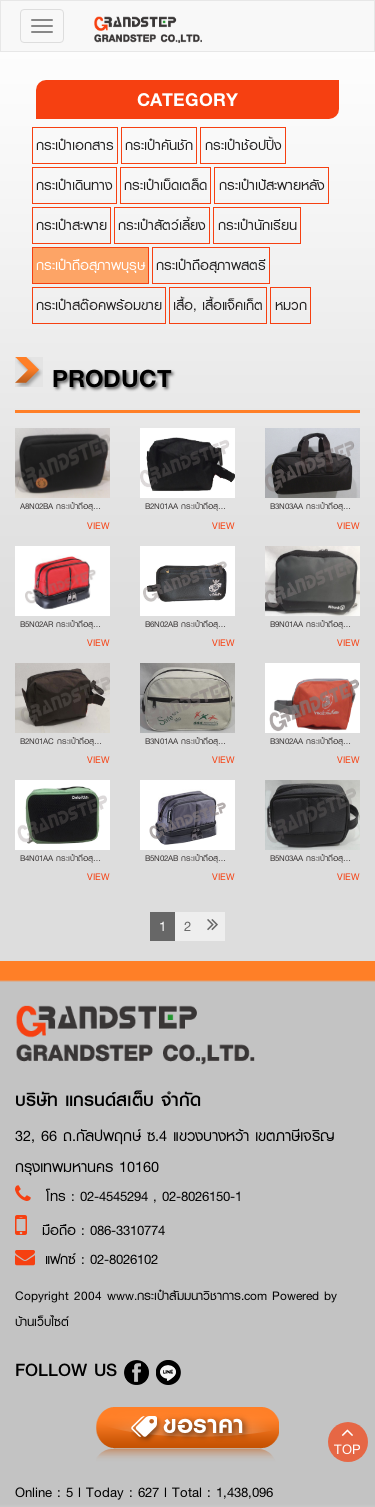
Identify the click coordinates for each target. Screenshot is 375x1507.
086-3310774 (127, 1230)
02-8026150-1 (202, 1196)
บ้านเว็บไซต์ (42, 1321)
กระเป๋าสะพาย (67, 225)
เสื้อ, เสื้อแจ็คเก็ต (215, 305)
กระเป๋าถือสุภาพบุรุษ (86, 265)
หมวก (287, 305)
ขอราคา (203, 1424)
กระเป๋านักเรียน (253, 225)
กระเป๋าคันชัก (156, 145)
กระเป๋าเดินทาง (70, 185)
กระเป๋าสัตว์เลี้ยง (159, 225)
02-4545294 (116, 1196)
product (91, 377)
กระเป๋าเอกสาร (71, 145)
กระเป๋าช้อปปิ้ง (239, 145)
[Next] (210, 926)
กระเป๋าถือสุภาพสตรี (208, 265)
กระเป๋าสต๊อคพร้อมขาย (95, 305)
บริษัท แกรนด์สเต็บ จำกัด (108, 1100)
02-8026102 (124, 1259)
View (96, 525)
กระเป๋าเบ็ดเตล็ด (162, 185)
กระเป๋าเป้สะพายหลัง (268, 185)
